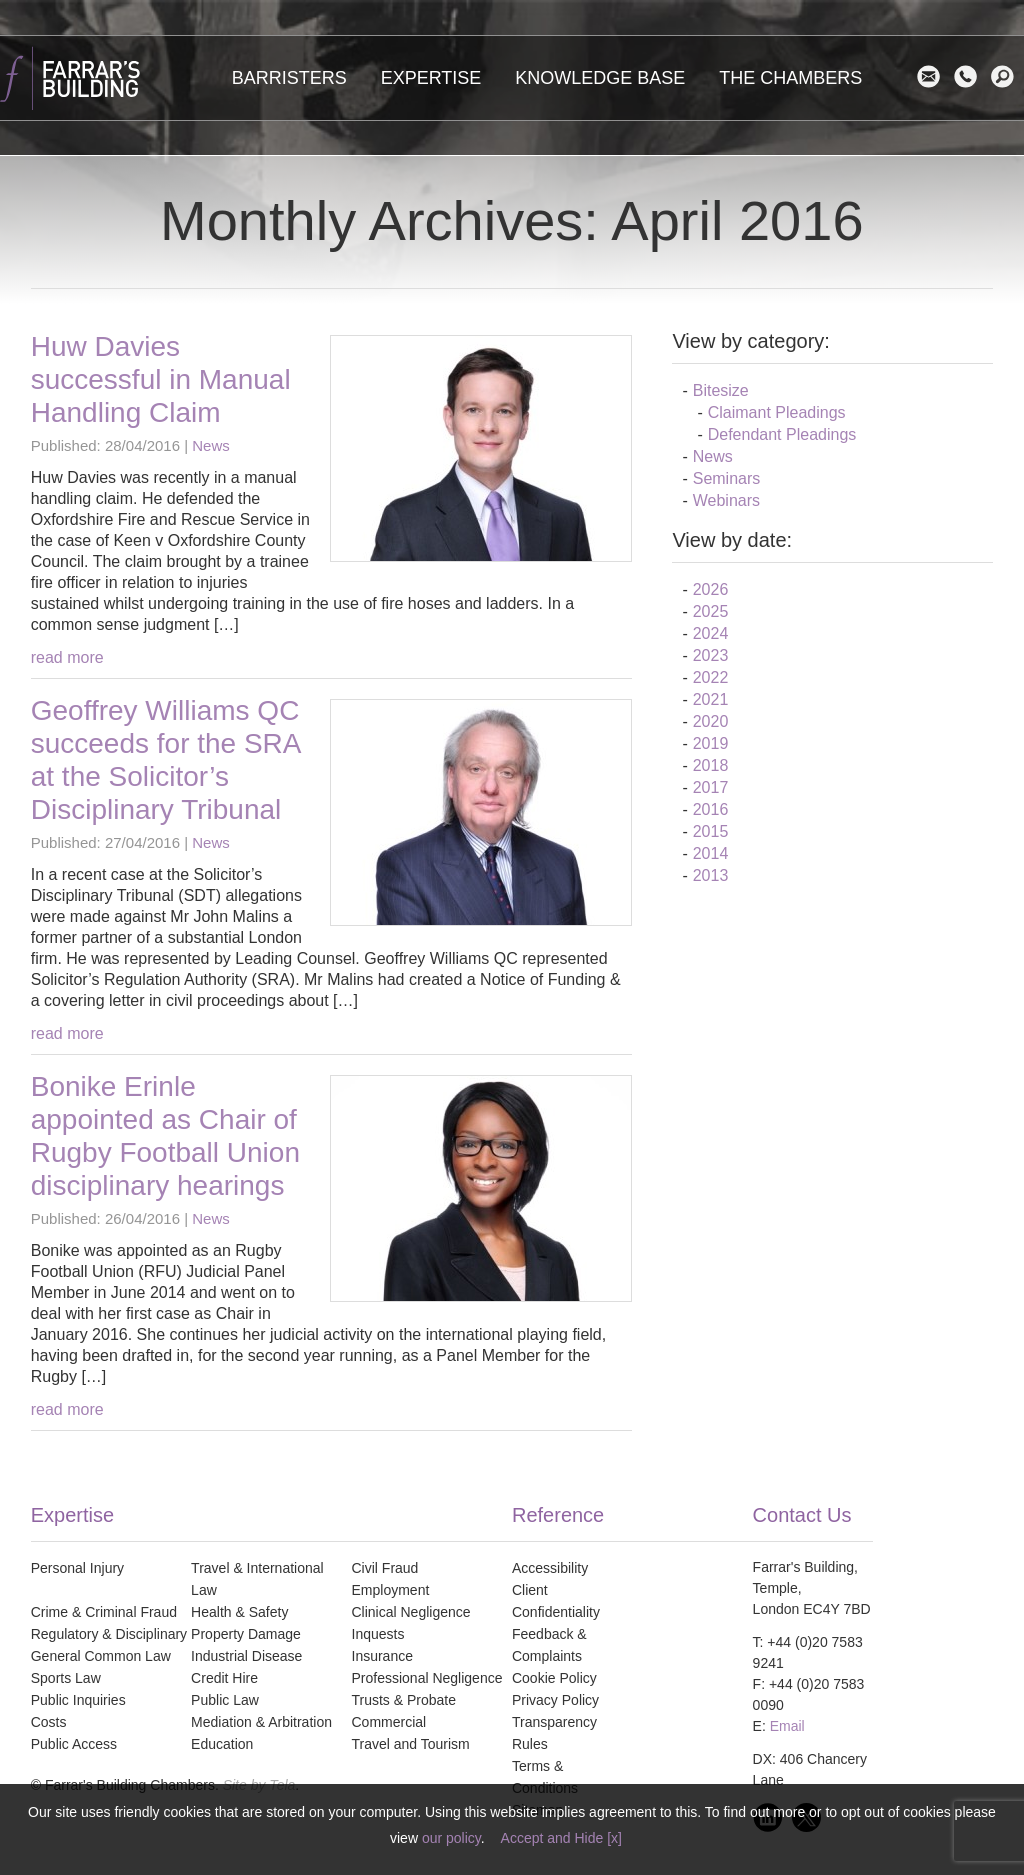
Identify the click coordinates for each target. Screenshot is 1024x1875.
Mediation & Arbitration (261, 1722)
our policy (451, 1838)
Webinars (726, 500)
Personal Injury (77, 1568)
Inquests (378, 1634)
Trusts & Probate (404, 1700)
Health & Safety (239, 1612)
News (211, 445)
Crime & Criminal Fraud (104, 1612)
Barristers (289, 78)
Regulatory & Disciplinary (109, 1634)
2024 (711, 633)
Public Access (74, 1744)
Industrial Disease (246, 1656)
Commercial (389, 1722)
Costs (49, 1722)
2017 (711, 787)
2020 (711, 721)
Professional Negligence (427, 1678)
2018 (711, 765)
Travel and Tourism (411, 1744)
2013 (711, 875)
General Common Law (101, 1656)
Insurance (382, 1656)
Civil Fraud (385, 1568)
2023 (711, 655)
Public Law (225, 1700)
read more (67, 657)
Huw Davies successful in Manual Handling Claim (161, 379)
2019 (711, 743)
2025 (711, 611)
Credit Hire (224, 1678)
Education (222, 1744)
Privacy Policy (555, 1700)
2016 (711, 809)
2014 (711, 853)
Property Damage (246, 1634)
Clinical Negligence (411, 1612)
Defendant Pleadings (782, 434)
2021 (711, 699)
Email (933, 76)
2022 (711, 677)
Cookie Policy (554, 1678)
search (1007, 76)
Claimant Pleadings (777, 412)
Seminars (727, 478)
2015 (711, 831)
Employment (391, 1590)
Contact (970, 76)
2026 (711, 589)
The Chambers (790, 78)
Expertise (431, 78)
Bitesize (721, 390)
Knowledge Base (600, 78)
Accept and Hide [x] (561, 1838)
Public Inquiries (78, 1700)
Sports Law (66, 1678)
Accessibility (550, 1568)
